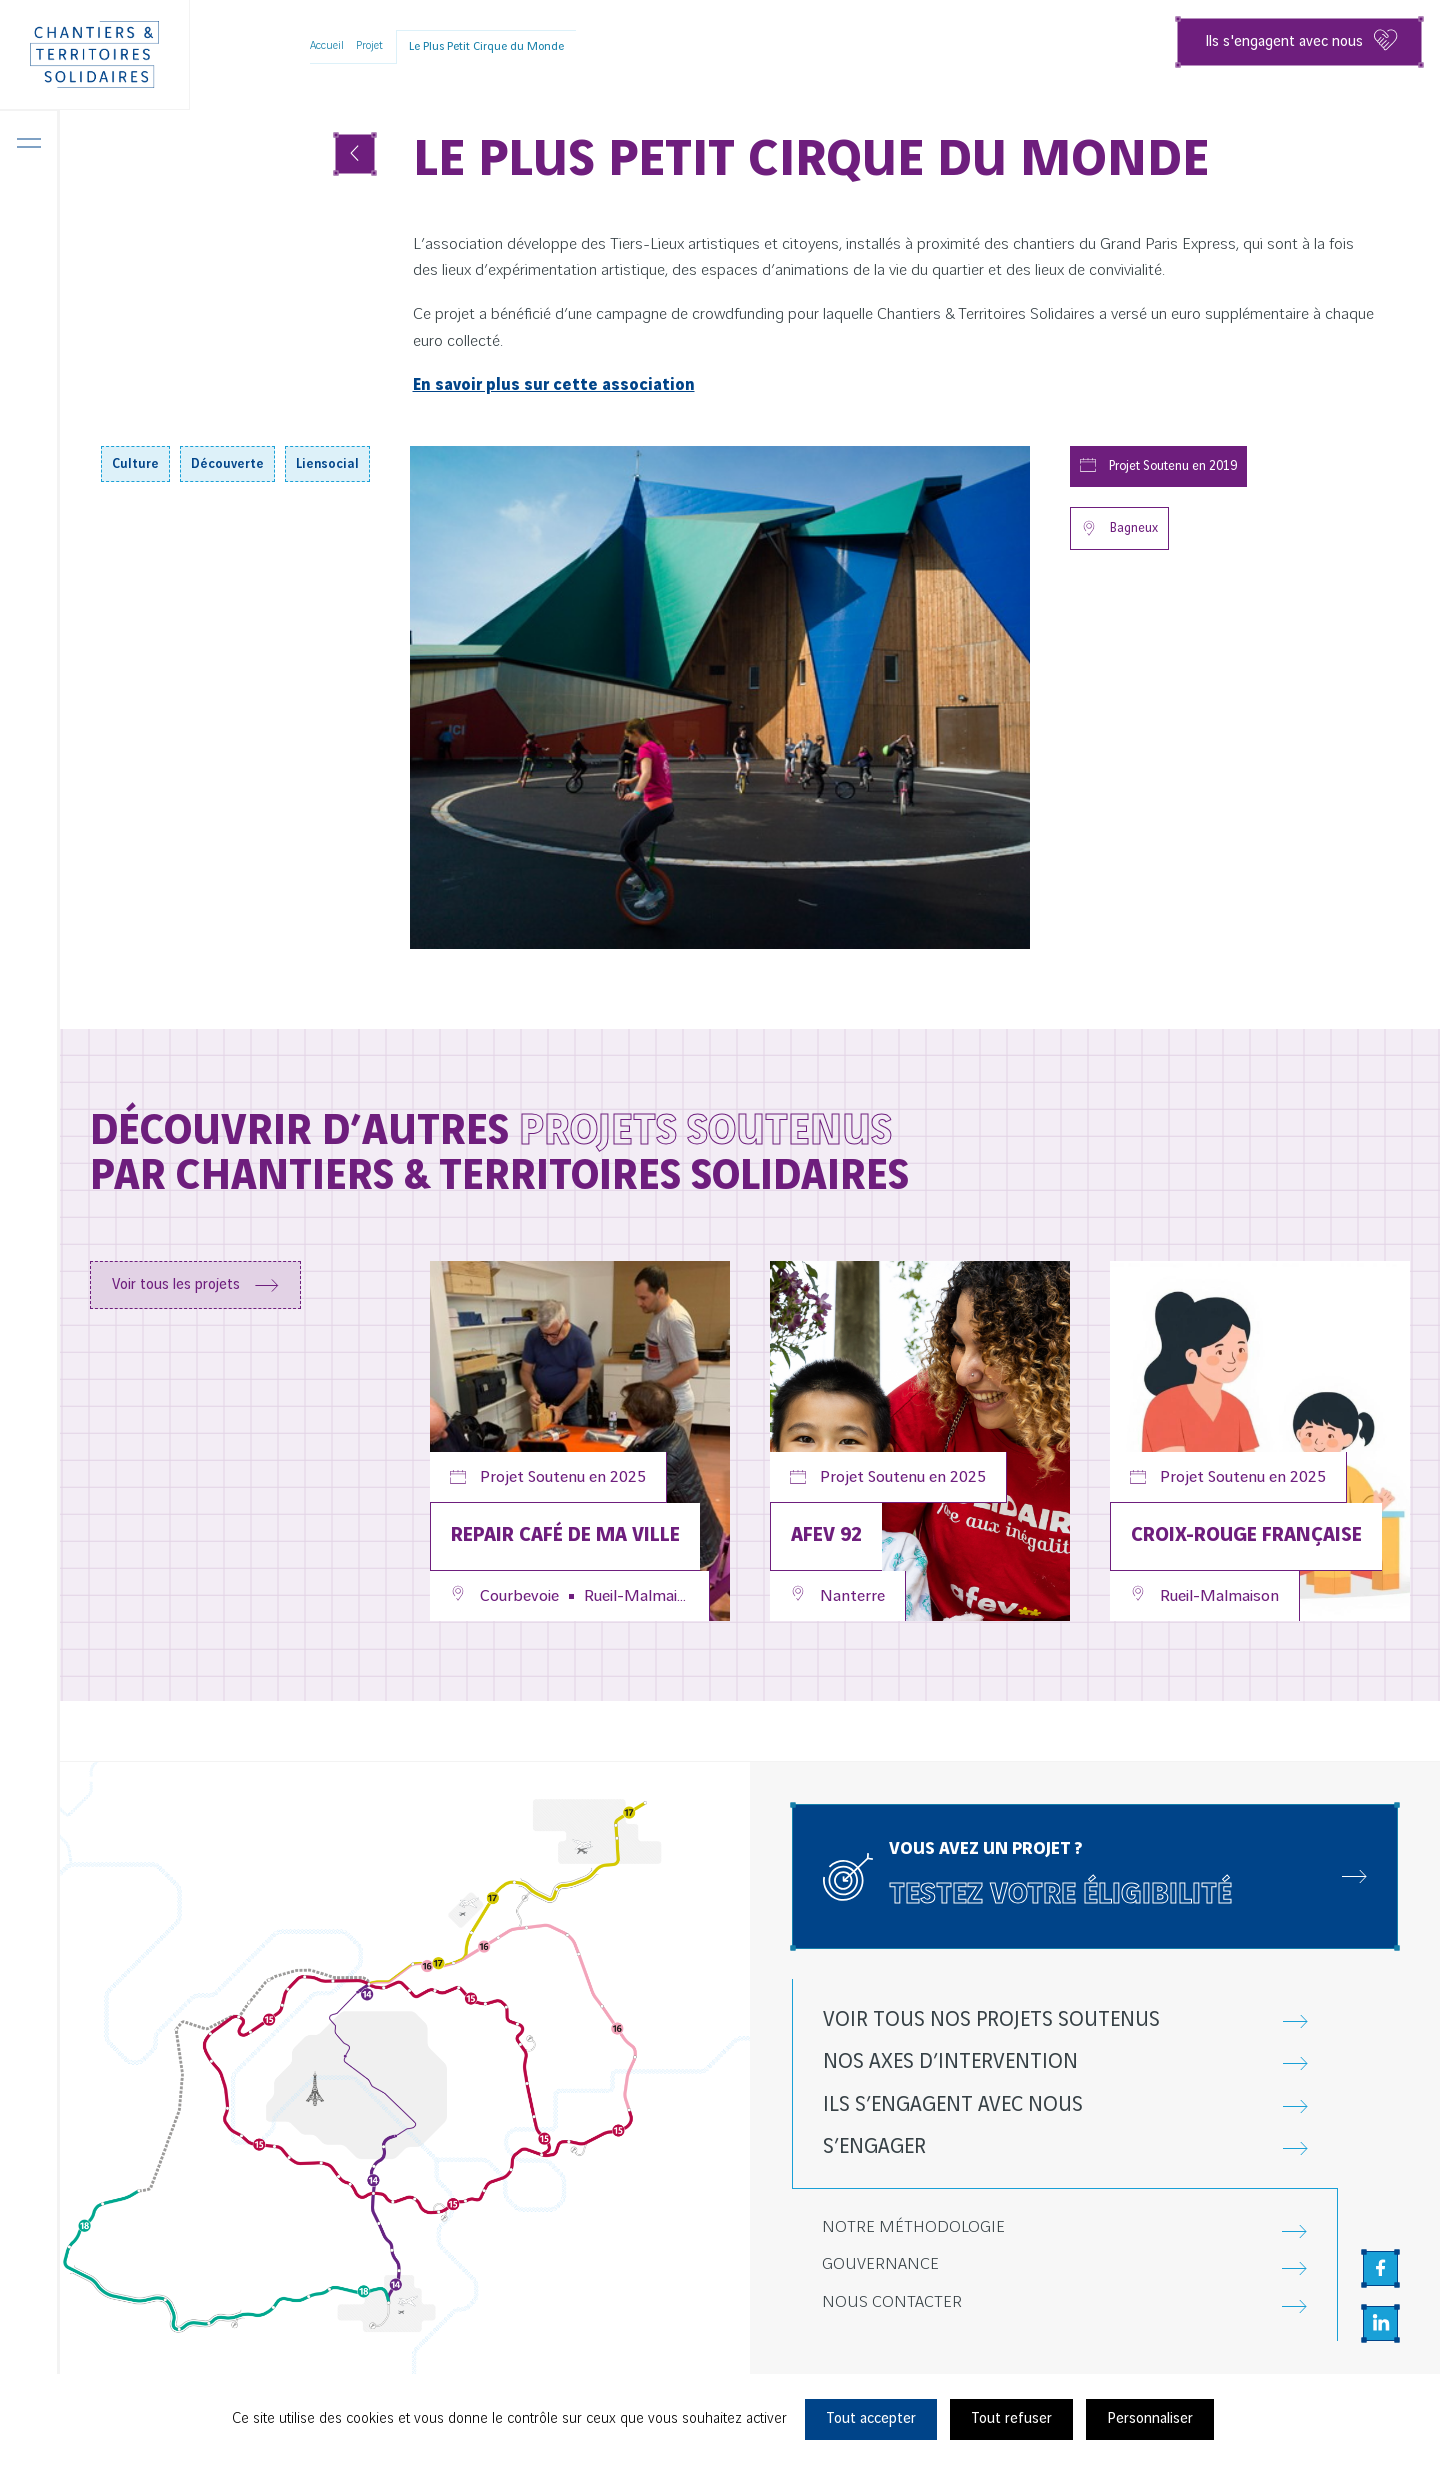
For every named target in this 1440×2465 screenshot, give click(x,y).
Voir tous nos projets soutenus (991, 2020)
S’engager (874, 2147)
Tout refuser (1011, 2419)
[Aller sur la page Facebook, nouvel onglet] (1380, 2268)
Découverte (227, 464)
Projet (369, 45)
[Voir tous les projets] (355, 154)
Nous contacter (892, 2302)
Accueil (327, 45)
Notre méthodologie (913, 2227)
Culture (135, 464)
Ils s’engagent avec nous (953, 2105)
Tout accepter (871, 2419)
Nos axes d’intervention (950, 2062)
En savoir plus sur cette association (554, 385)
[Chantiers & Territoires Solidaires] (95, 55)
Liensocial (327, 464)
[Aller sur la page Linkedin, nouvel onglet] (1380, 2323)
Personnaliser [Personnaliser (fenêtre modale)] (1150, 2419)
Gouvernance (880, 2264)
